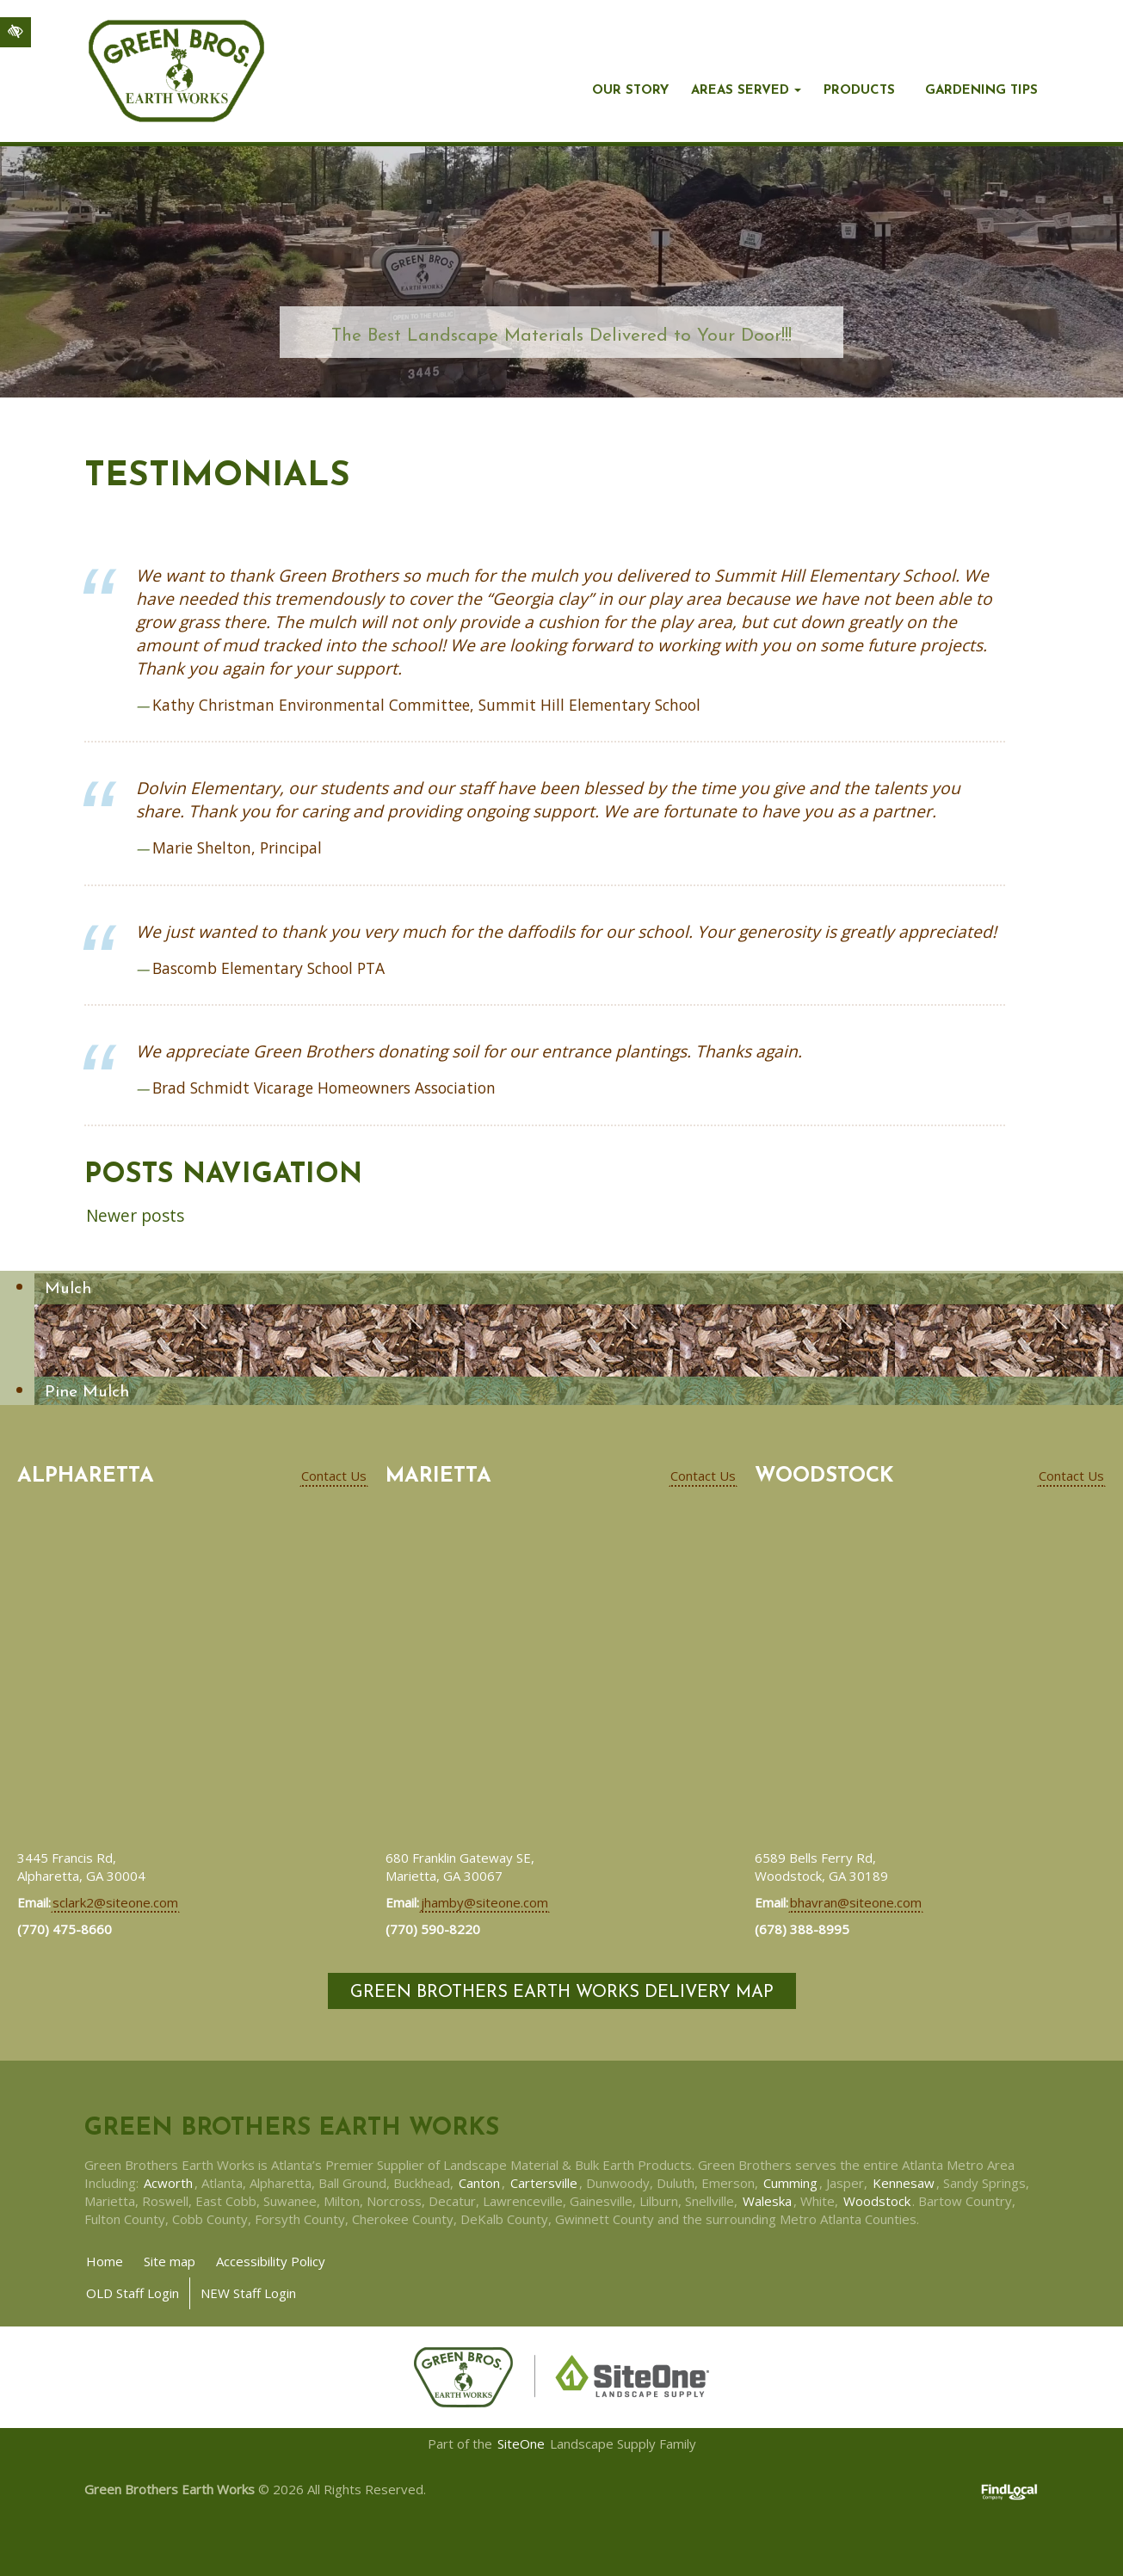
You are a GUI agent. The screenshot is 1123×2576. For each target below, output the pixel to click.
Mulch (68, 1289)
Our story (630, 90)
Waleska (767, 2200)
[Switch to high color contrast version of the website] (15, 32)
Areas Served (740, 90)
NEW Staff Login (248, 2293)
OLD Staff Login (132, 2293)
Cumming (790, 2182)
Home (104, 2261)
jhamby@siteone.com (484, 1902)
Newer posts (135, 1215)
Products (859, 90)
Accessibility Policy (270, 2261)
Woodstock (876, 2200)
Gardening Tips (981, 90)
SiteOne (521, 2443)
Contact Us (334, 1475)
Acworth (168, 2182)
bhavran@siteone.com (856, 1902)
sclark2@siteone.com (115, 1902)
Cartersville (543, 2182)
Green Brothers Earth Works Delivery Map (562, 1992)
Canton (479, 2182)
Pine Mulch (87, 1392)
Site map (169, 2261)
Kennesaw (904, 2182)
